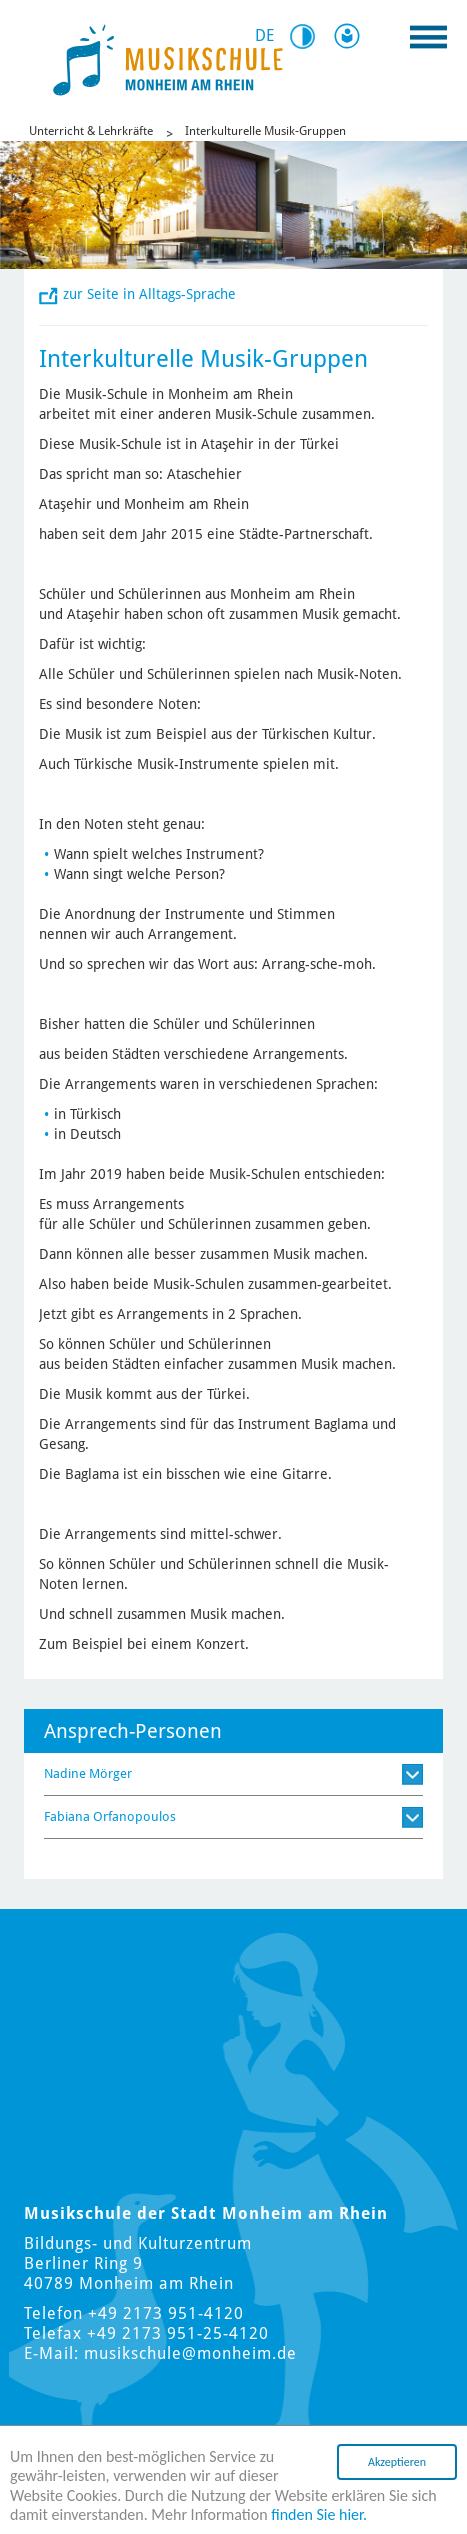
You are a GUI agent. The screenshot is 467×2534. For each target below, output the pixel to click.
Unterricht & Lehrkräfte (91, 131)
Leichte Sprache (351, 36)
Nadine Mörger (88, 1773)
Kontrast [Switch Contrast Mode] (309, 36)
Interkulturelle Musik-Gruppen (265, 131)
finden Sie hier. (319, 2514)
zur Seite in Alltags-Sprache (149, 294)
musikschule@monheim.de (190, 2353)
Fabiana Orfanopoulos (110, 1816)
